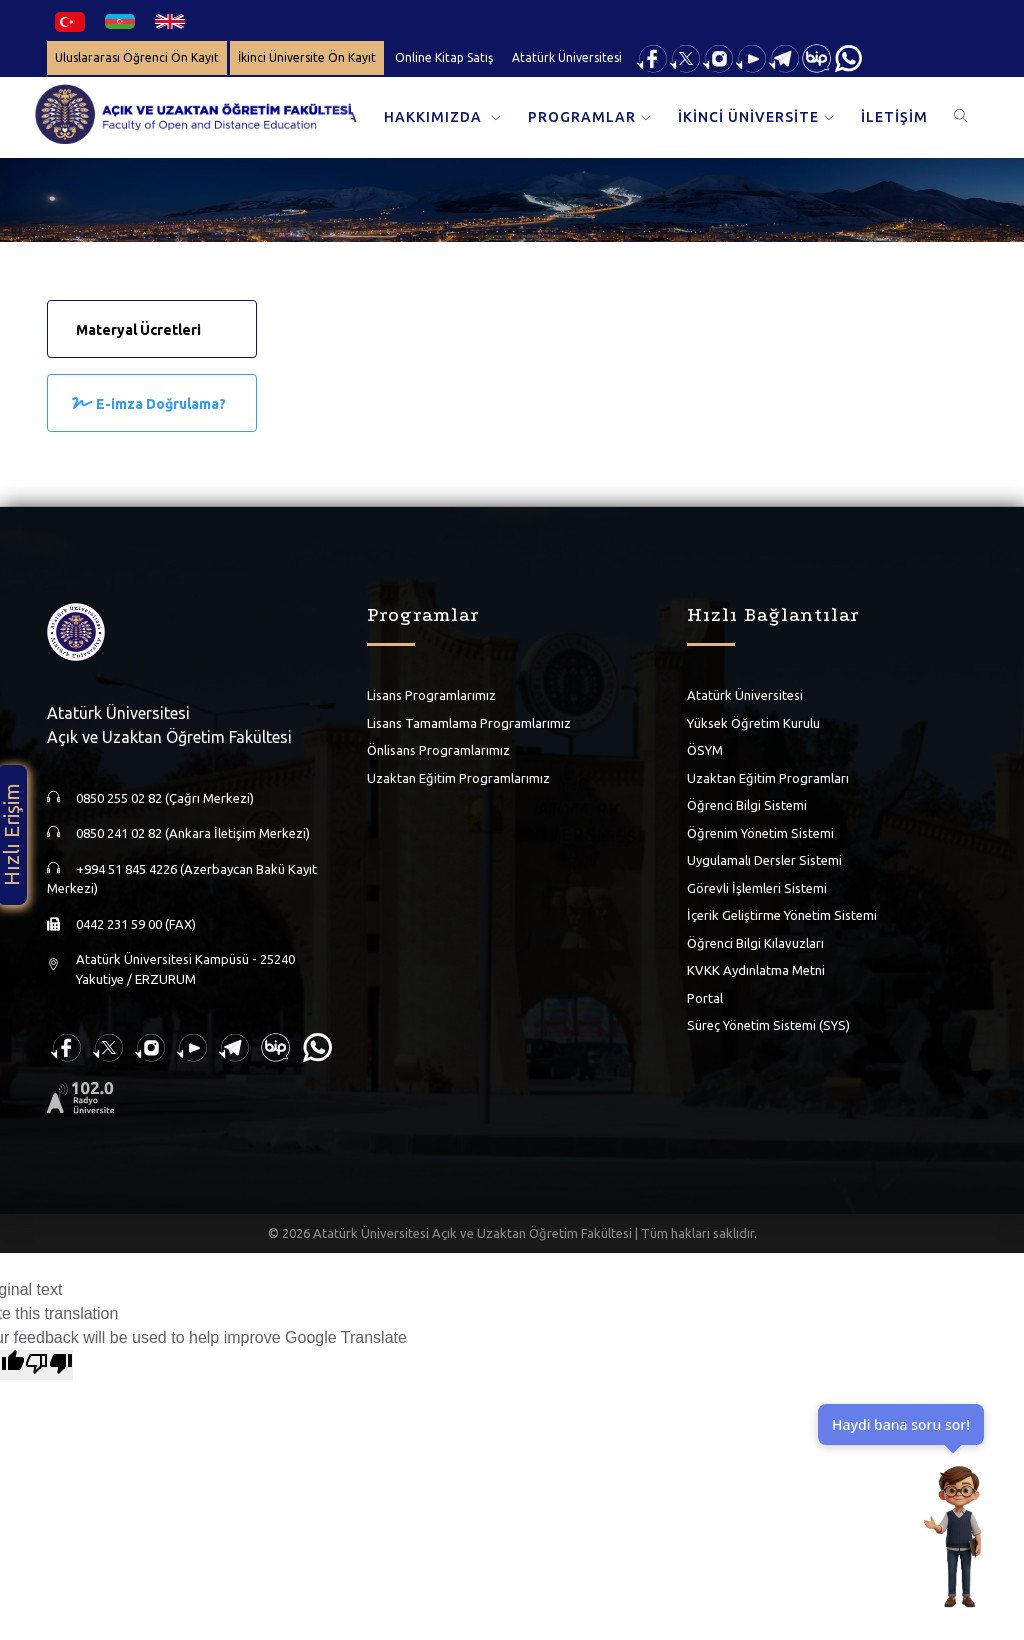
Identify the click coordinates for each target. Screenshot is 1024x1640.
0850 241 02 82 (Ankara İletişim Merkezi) (193, 833)
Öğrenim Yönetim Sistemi (760, 833)
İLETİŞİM (894, 117)
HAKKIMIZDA (435, 117)
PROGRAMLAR (582, 117)
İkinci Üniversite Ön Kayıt (307, 57)
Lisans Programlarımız (431, 695)
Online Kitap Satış (444, 57)
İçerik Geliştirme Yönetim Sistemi (782, 915)
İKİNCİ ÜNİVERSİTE (748, 117)
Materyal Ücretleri (138, 330)
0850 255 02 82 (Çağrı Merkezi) (165, 798)
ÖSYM (705, 750)
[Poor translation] (49, 1365)
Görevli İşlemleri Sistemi (757, 888)
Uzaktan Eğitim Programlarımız (458, 778)
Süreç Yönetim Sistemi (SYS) (768, 1025)
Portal (705, 998)
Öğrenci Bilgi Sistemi (747, 805)
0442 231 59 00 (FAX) (136, 924)
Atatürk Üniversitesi (567, 57)
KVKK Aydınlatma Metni (756, 970)
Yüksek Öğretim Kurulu (753, 723)
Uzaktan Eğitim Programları (768, 778)
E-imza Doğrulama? (161, 404)
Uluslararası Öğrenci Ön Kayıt (137, 57)
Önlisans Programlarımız (438, 750)
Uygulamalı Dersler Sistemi (764, 860)
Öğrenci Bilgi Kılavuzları (755, 943)
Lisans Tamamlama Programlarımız (469, 723)
